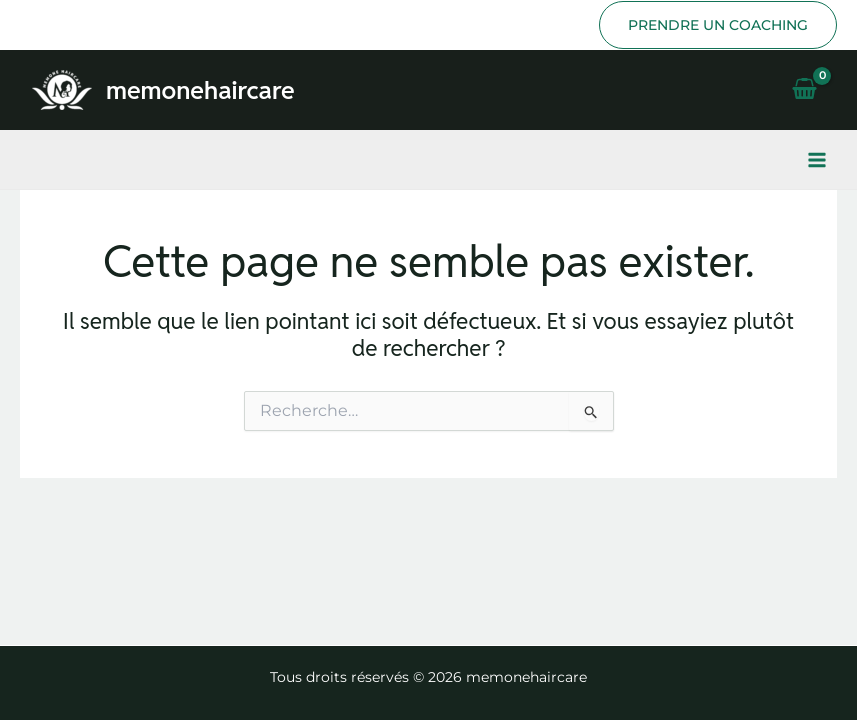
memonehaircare (200, 90)
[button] (718, 25)
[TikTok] (60, 25)
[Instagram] (30, 25)
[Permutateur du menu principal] (817, 160)
